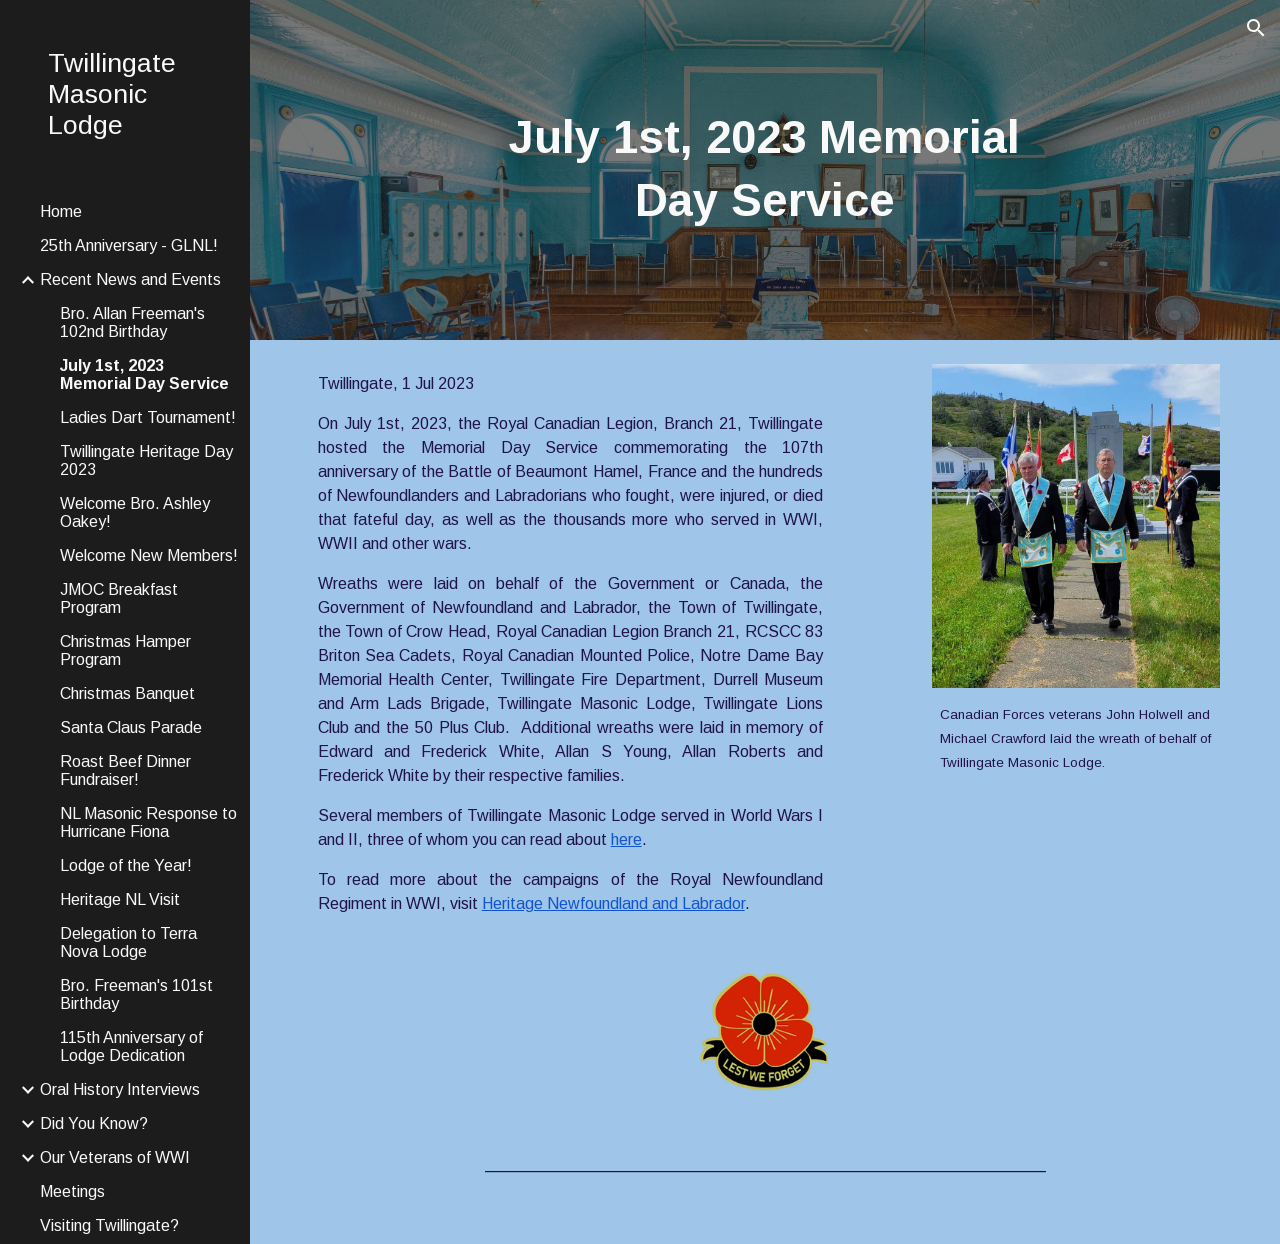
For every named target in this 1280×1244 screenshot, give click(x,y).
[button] (1256, 28)
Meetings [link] (72, 1191)
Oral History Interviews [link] (120, 1089)
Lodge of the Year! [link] (126, 865)
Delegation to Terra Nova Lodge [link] (128, 942)
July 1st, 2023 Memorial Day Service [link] (144, 374)
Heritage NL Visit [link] (120, 899)
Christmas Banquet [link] (127, 693)
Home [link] (61, 211)
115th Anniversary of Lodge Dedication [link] (131, 1046)
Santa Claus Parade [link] (131, 727)
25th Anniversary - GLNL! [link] (129, 245)
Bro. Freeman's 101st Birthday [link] (136, 994)
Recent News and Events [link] (130, 279)
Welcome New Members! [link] (149, 555)
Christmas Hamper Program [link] (125, 650)
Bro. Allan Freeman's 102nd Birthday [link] (132, 322)
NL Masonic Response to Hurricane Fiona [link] (148, 822)
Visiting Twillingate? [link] (109, 1225)
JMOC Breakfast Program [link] (119, 598)
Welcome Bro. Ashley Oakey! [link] (135, 512)
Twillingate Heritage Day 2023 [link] (146, 460)
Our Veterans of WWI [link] (115, 1157)
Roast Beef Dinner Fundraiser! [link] (125, 770)
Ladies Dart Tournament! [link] (148, 417)
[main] (764, 169)
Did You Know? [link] (94, 1123)
